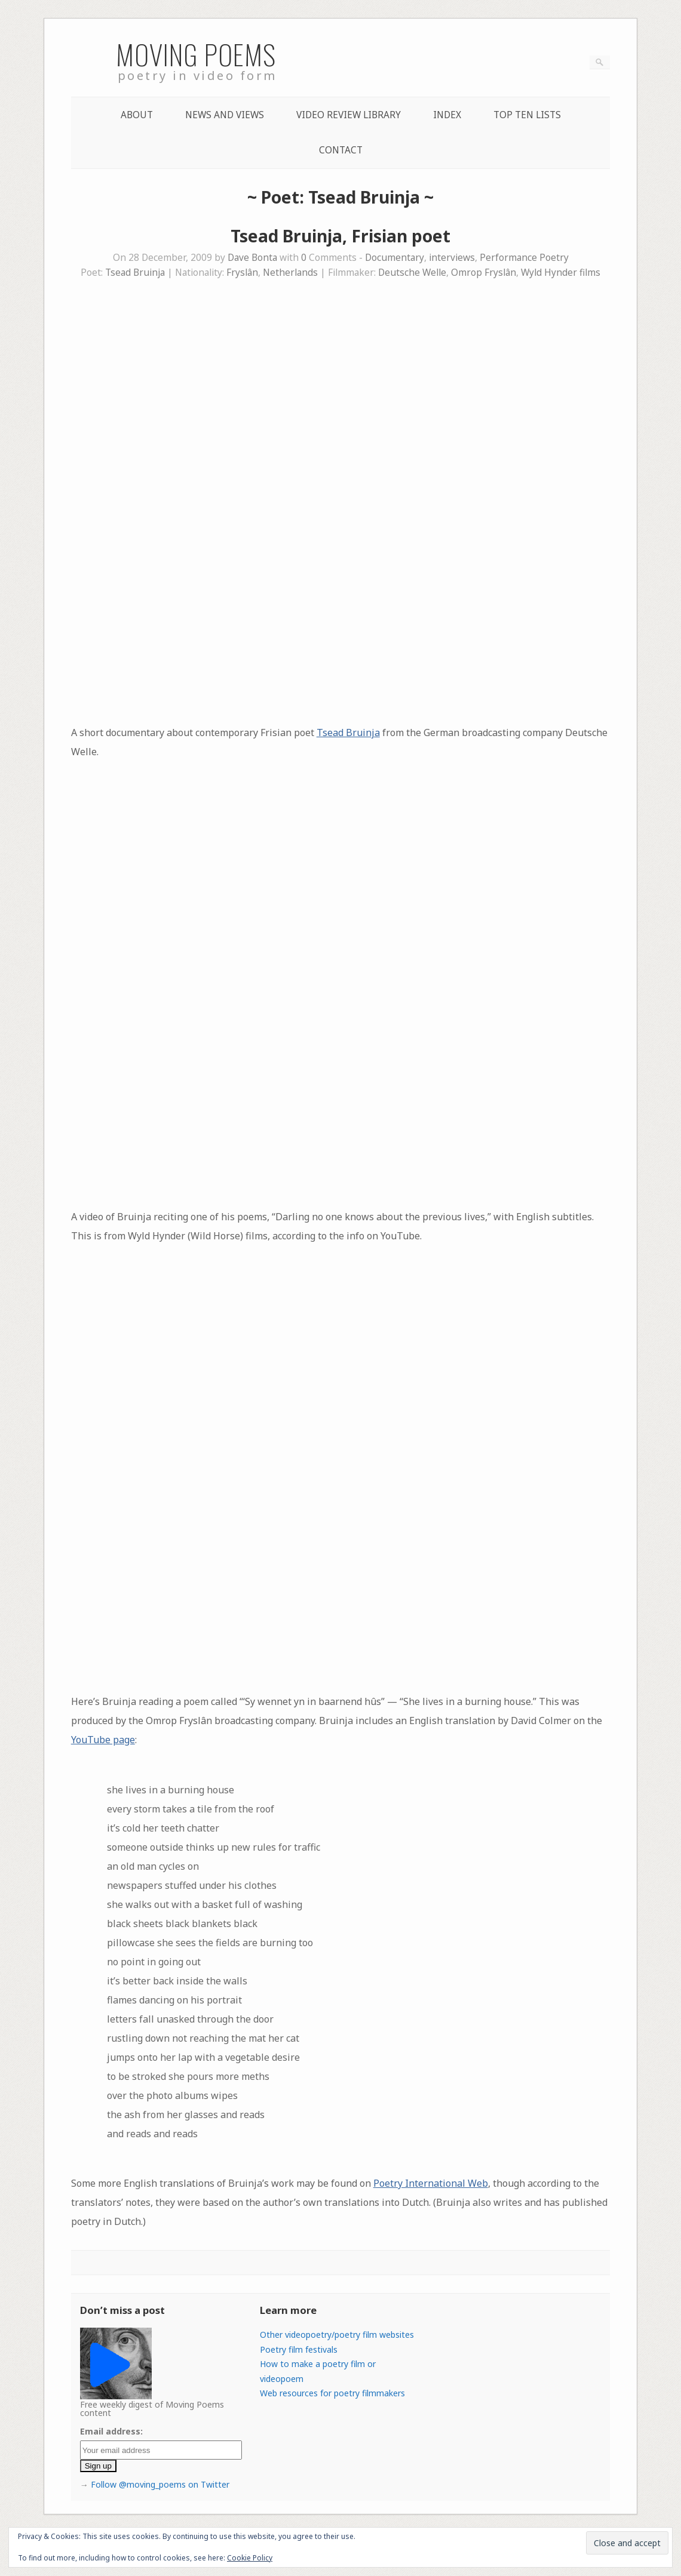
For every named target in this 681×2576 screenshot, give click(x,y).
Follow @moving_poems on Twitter (160, 2484)
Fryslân (242, 272)
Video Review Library (348, 115)
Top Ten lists (527, 115)
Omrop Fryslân (483, 272)
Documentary (394, 257)
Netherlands (290, 272)
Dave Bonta (252, 257)
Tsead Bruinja (135, 272)
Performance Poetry (524, 257)
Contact (341, 150)
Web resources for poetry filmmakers (332, 2393)
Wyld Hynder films (560, 272)
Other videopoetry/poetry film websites (337, 2334)
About (137, 115)
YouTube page (103, 1739)
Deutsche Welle (412, 272)
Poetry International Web (430, 2183)
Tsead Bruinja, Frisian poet (340, 235)
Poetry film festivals (299, 2349)
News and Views (224, 115)
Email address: (111, 2431)
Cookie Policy (249, 2558)
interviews (452, 257)
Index (447, 115)
